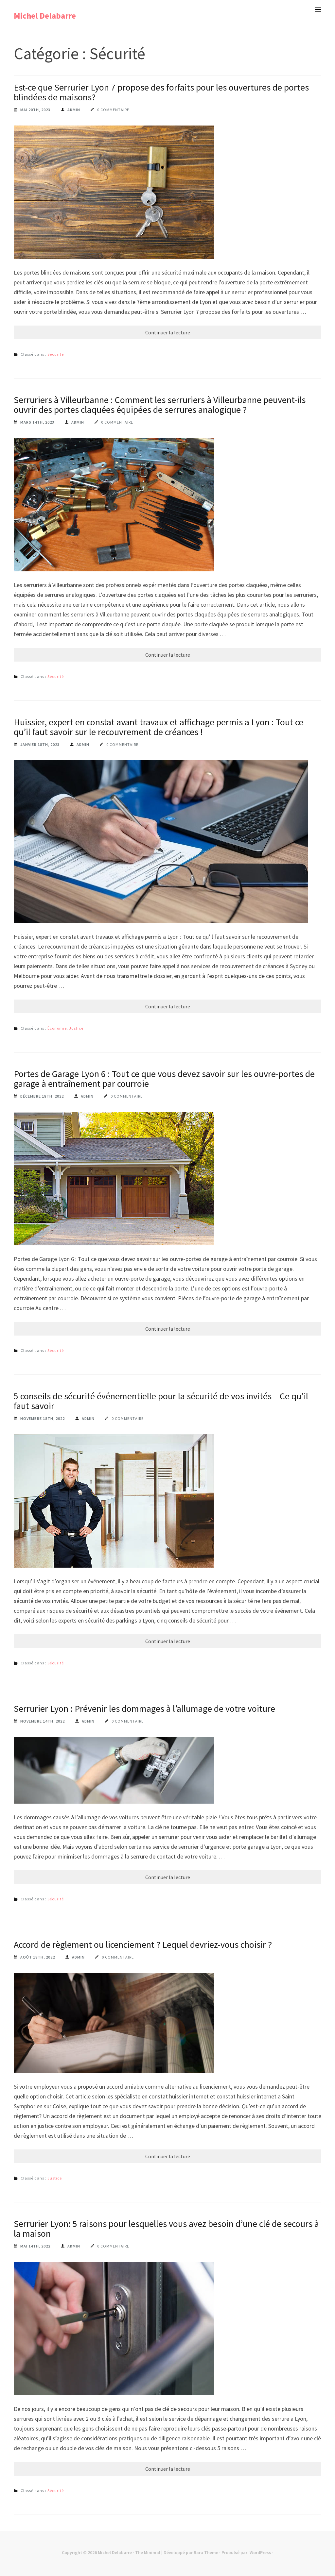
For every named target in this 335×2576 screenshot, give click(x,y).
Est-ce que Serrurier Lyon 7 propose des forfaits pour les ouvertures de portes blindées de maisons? (161, 92)
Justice (76, 1028)
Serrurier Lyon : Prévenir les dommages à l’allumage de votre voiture (144, 1708)
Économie (57, 1028)
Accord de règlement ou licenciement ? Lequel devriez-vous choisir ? (143, 1944)
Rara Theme (206, 2552)
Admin (73, 109)
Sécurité (55, 354)
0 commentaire (113, 109)
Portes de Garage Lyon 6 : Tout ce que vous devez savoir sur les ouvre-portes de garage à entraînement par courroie (164, 1078)
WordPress (260, 2552)
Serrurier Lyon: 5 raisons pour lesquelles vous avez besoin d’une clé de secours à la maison (166, 2228)
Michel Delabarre (45, 15)
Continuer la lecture (167, 332)
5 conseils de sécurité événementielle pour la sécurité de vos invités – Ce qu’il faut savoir (161, 1401)
